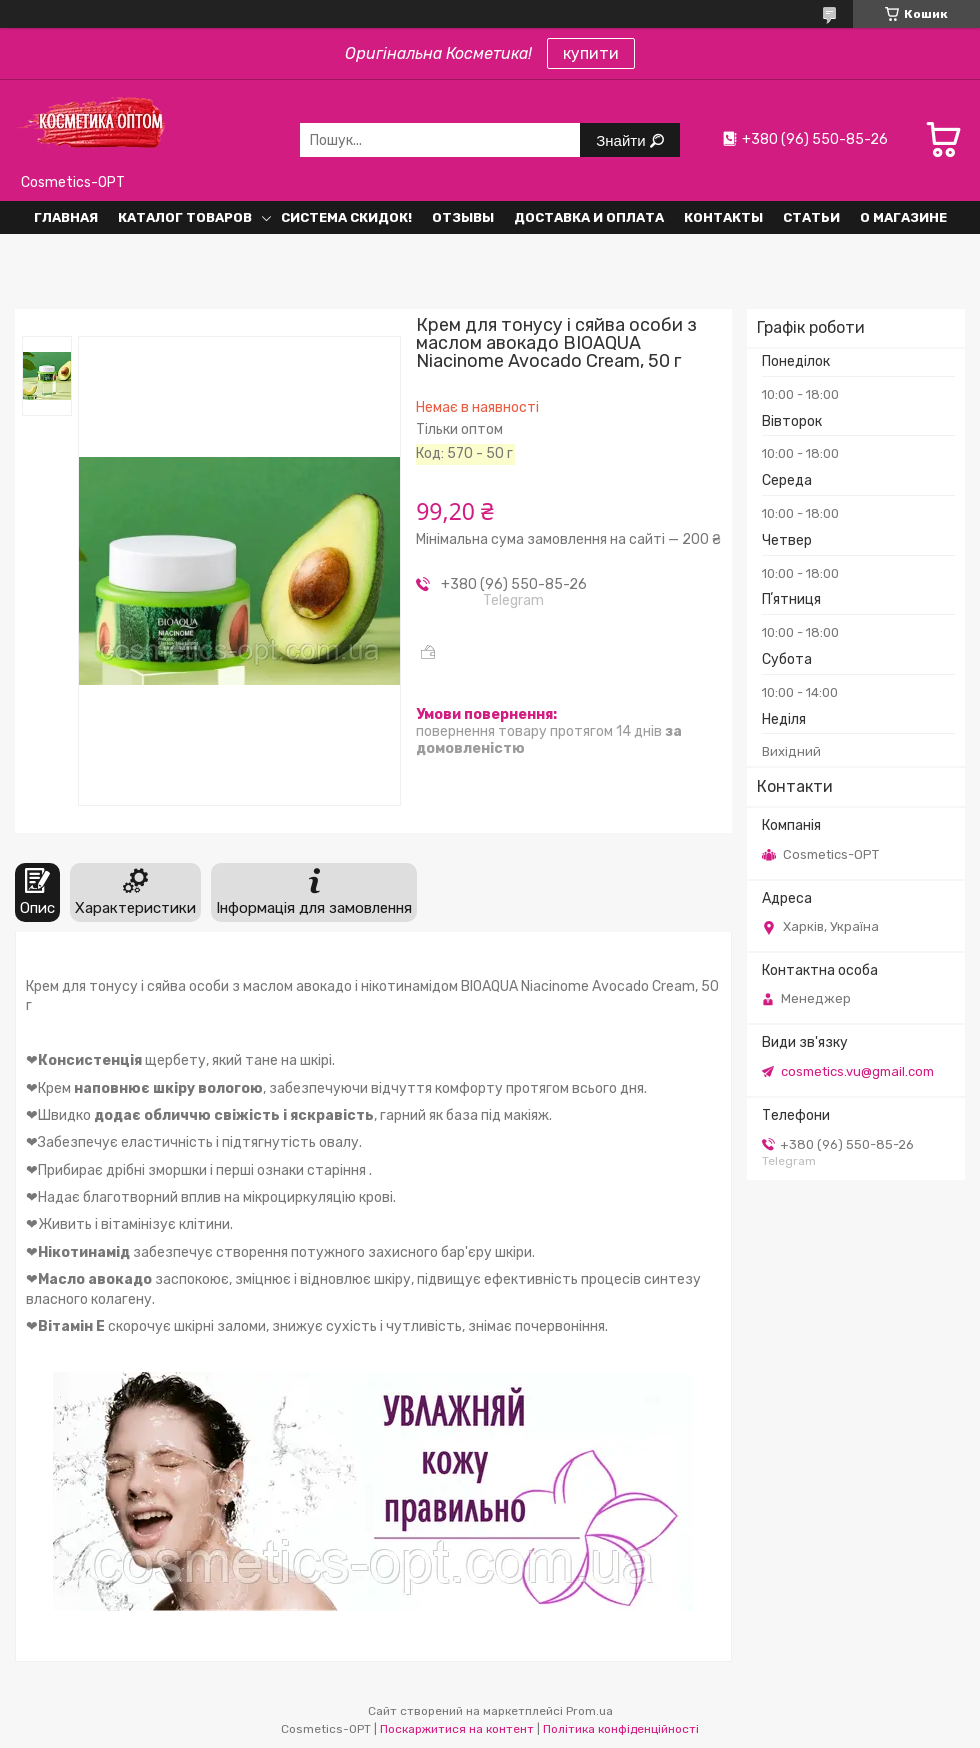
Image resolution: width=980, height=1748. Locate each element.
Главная (66, 217)
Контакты (723, 217)
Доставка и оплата (589, 217)
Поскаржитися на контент (457, 1729)
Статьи (811, 217)
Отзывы (463, 217)
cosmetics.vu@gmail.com (857, 1071)
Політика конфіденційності (621, 1729)
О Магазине (903, 217)
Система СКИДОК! (346, 217)
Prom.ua (589, 1711)
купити (591, 53)
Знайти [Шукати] (622, 140)
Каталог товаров (185, 217)
